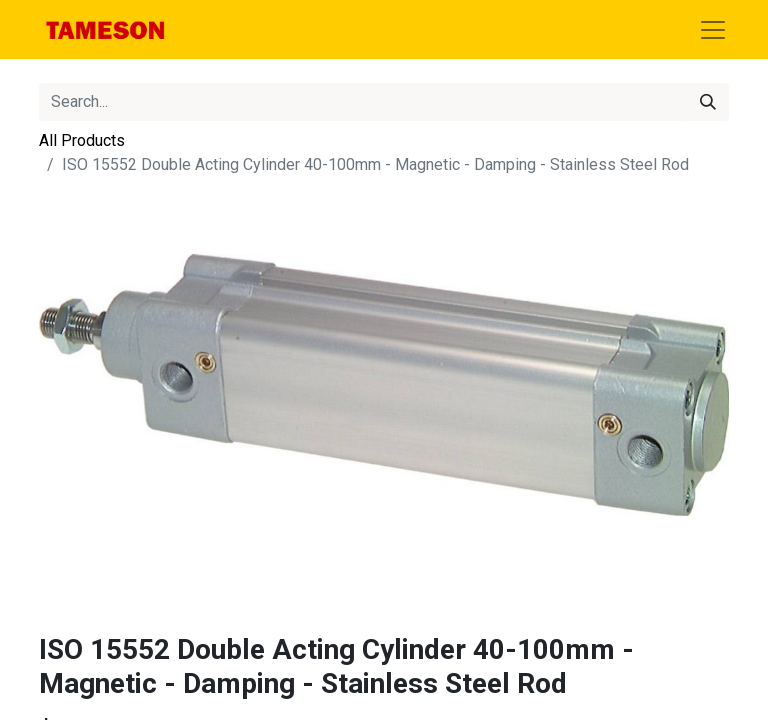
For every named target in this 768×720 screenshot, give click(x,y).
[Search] (708, 102)
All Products (82, 140)
